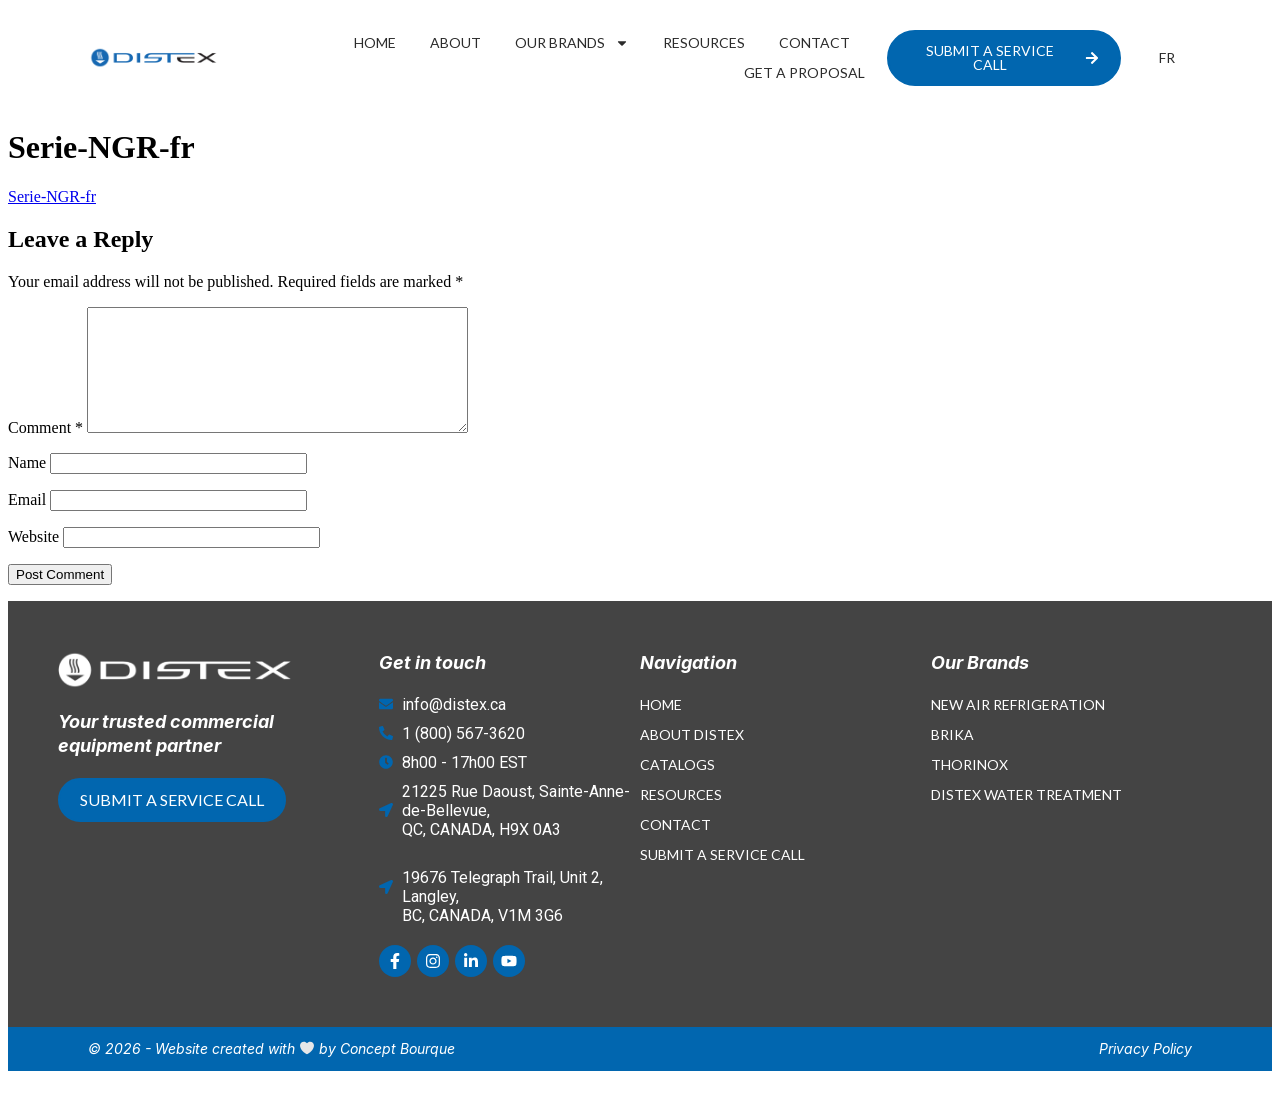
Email (27, 523)
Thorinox (969, 788)
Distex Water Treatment (1026, 818)
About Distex (692, 758)
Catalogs (677, 788)
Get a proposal (804, 72)
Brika (952, 758)
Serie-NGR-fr (52, 196)
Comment (45, 451)
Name (27, 486)
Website (33, 560)
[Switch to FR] (1167, 58)
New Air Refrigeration (1018, 728)
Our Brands (572, 43)
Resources (704, 42)
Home (375, 42)
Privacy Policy (1145, 1072)
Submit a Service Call (722, 878)
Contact (814, 42)
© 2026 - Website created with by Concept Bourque (271, 1072)
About (455, 42)
